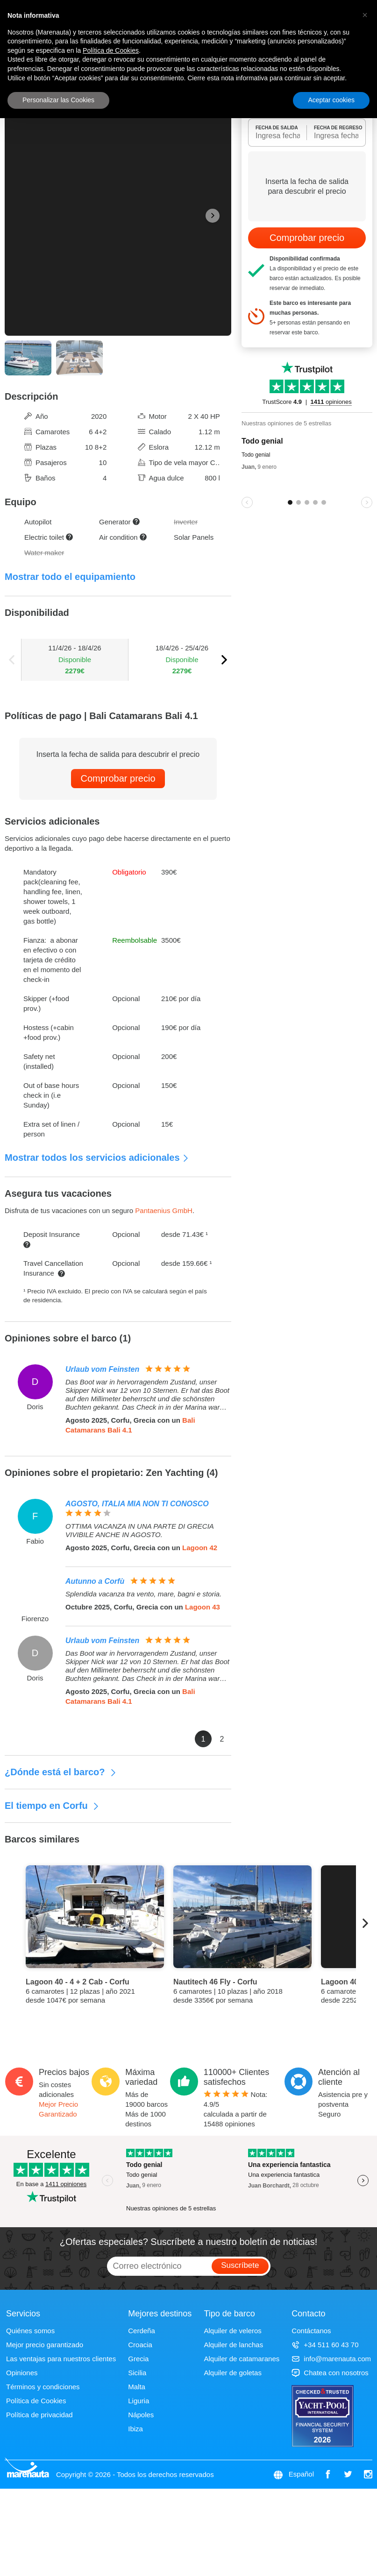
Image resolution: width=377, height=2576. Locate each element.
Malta (136, 2387)
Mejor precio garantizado (44, 2345)
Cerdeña (141, 2331)
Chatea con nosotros (330, 2373)
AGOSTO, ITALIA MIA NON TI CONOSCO (137, 1504)
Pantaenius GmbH (163, 1210)
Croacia (140, 2345)
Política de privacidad (39, 2415)
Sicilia (137, 2373)
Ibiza (135, 2429)
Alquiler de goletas (232, 2373)
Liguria (138, 2401)
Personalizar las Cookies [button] (58, 100)
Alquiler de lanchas (233, 2345)
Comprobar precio (117, 778)
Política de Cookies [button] (111, 50)
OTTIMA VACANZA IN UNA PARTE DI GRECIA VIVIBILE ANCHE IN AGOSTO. (139, 1530)
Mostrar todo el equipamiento (70, 577)
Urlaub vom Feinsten (102, 1369)
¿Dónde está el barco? (61, 1772)
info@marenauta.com (331, 2359)
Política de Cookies (36, 2401)
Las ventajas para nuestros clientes (61, 2359)
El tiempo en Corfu (52, 1805)
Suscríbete (240, 2265)
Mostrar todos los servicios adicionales (97, 1157)
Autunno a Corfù (94, 1581)
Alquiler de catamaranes (241, 2359)
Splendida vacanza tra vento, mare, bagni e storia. (143, 1594)
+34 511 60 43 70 (325, 2345)
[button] (364, 14)
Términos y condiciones (43, 2387)
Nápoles (141, 2415)
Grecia (138, 2359)
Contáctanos (311, 2331)
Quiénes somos (30, 2331)
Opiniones (22, 2373)
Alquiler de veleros (232, 2331)
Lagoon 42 (199, 1548)
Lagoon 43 (202, 1607)
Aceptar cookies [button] (331, 100)
